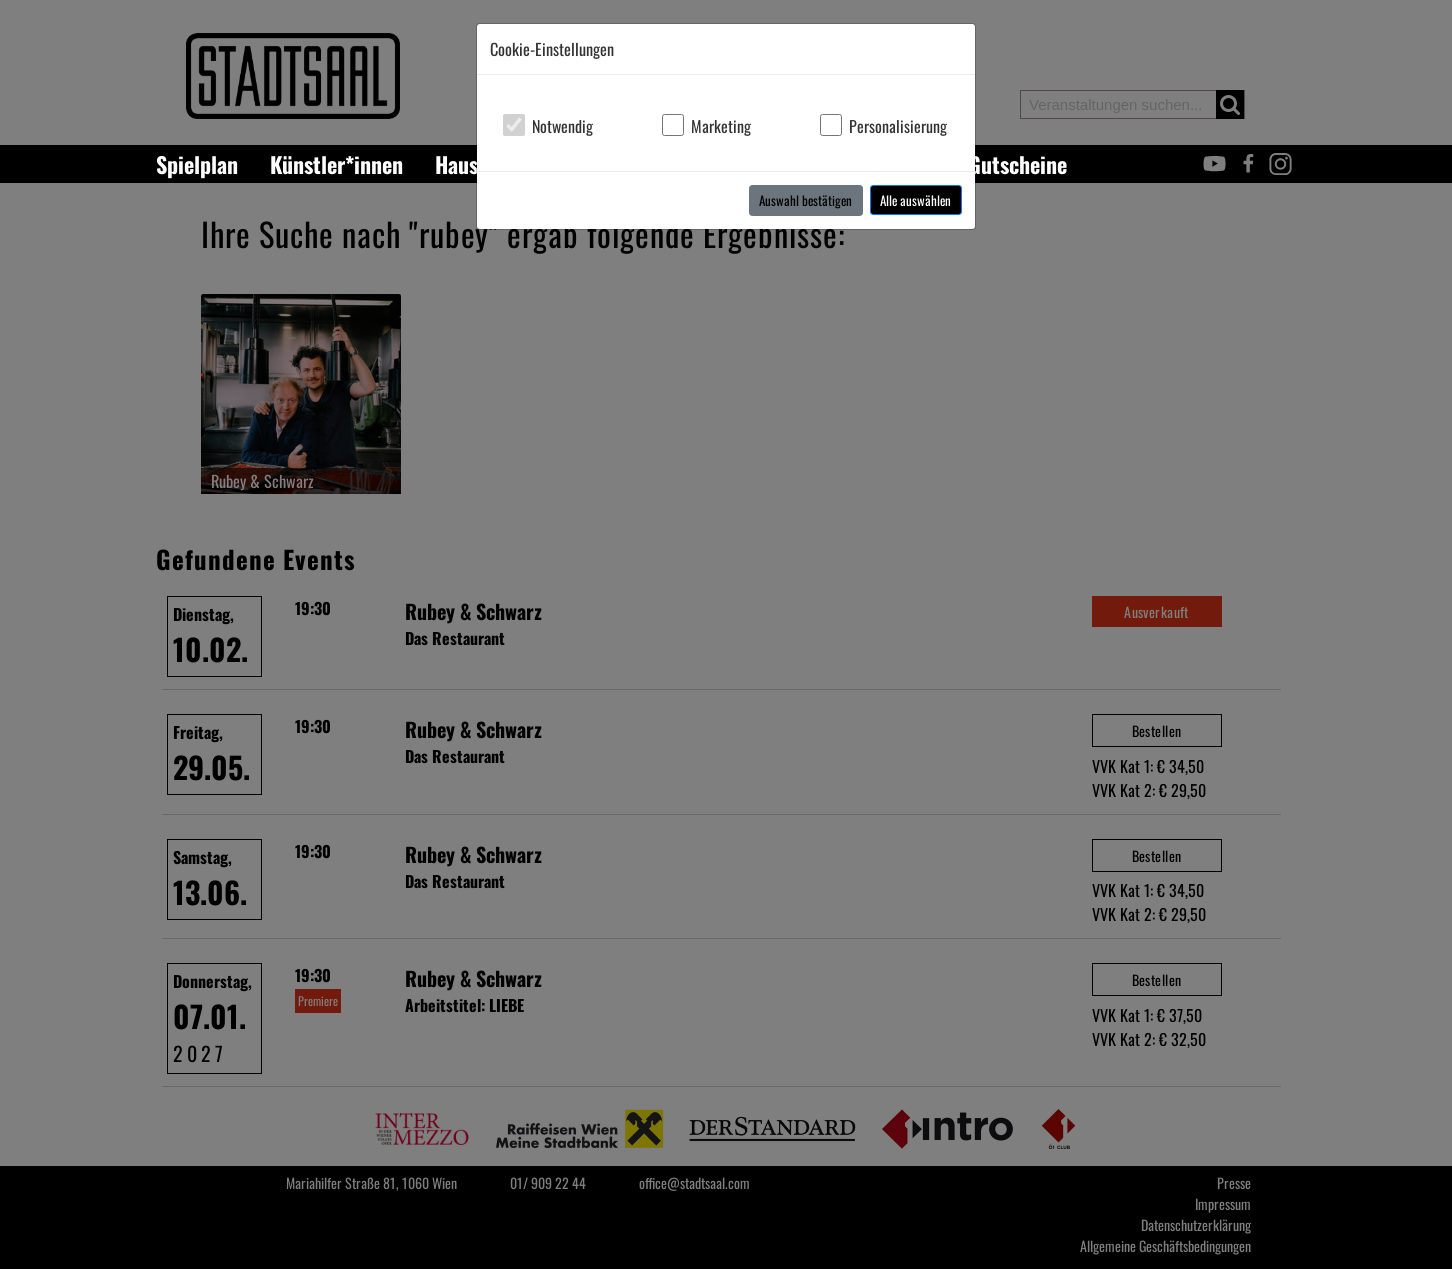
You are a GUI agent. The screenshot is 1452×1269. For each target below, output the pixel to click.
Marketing (721, 126)
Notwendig (562, 126)
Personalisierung (898, 126)
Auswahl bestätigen (805, 200)
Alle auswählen (915, 200)
